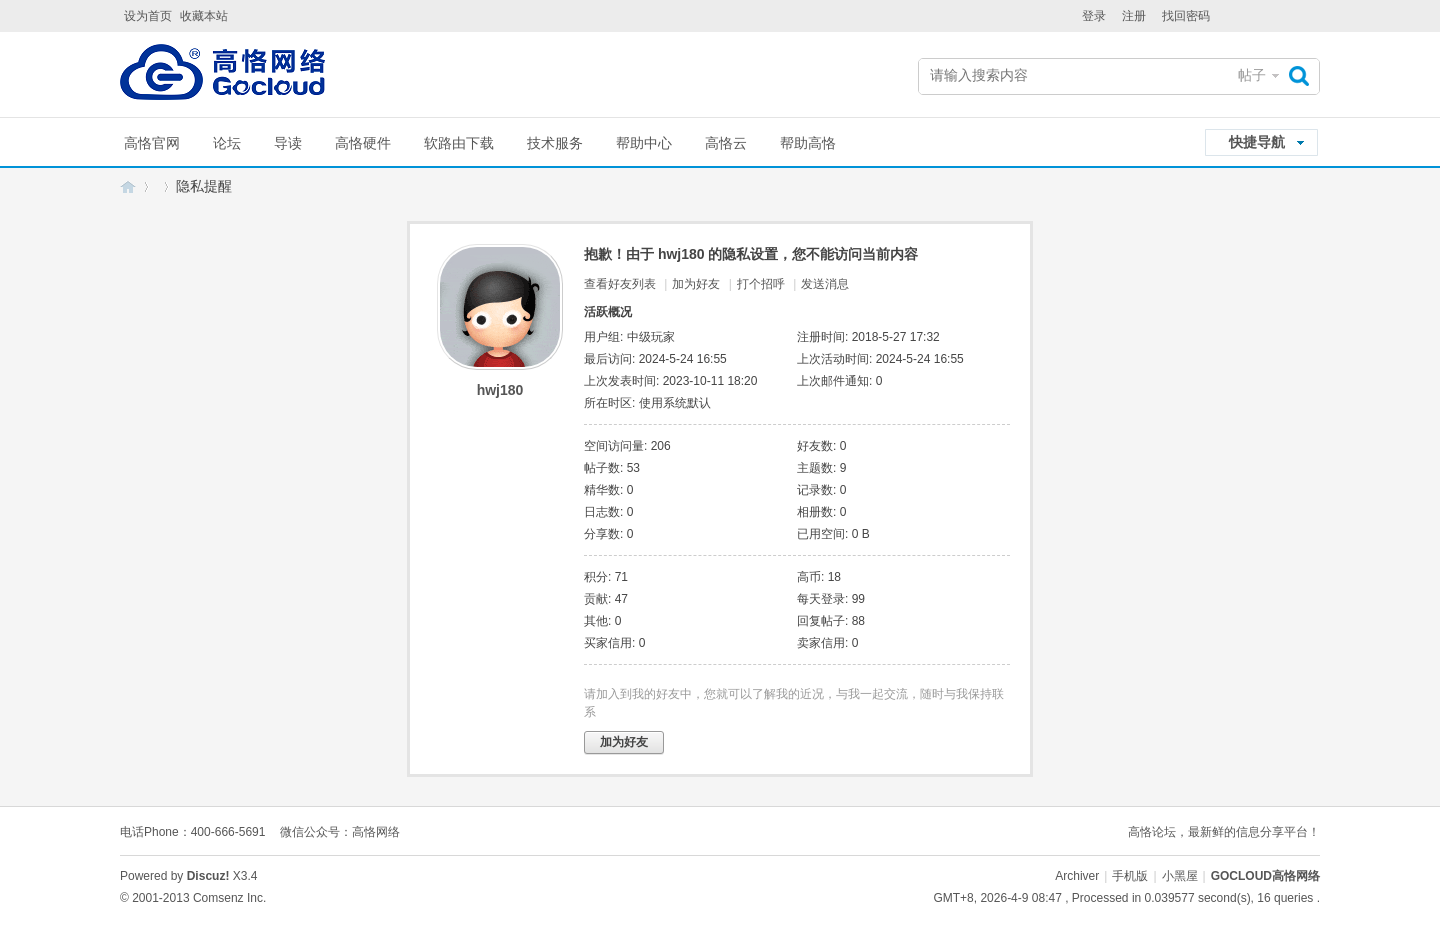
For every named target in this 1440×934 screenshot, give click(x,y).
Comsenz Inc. (229, 898)
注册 (1134, 16)
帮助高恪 (808, 143)
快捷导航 (1257, 142)
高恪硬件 (363, 143)
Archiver (1077, 876)
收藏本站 (204, 16)
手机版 (1130, 876)
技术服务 (555, 143)
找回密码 (1186, 16)
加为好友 (696, 284)
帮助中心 (644, 143)
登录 (1094, 16)
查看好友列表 (620, 284)
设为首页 (148, 16)
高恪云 (726, 143)
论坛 (227, 143)
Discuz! (208, 876)
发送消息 (825, 284)
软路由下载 (459, 143)
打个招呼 (761, 284)
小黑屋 (1180, 876)
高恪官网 (152, 143)
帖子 (1252, 75)
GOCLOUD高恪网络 (128, 186)
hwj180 (500, 390)
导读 (288, 143)
